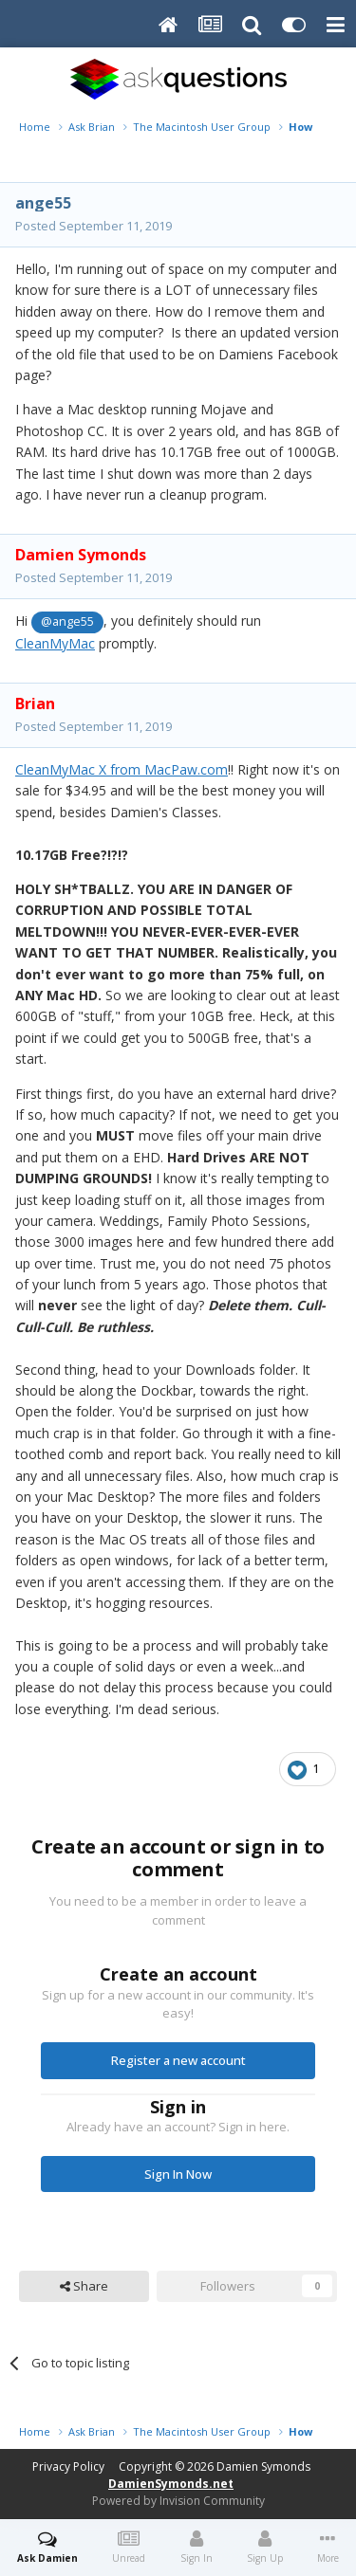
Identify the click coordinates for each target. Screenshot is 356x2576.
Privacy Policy (68, 2466)
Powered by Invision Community (178, 2501)
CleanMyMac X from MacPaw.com (121, 769)
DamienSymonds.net (171, 2484)
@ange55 (67, 621)
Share (84, 2286)
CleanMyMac (55, 643)
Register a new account (178, 2060)
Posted (93, 225)
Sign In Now (178, 2174)
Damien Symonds (263, 2466)
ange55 (43, 202)
